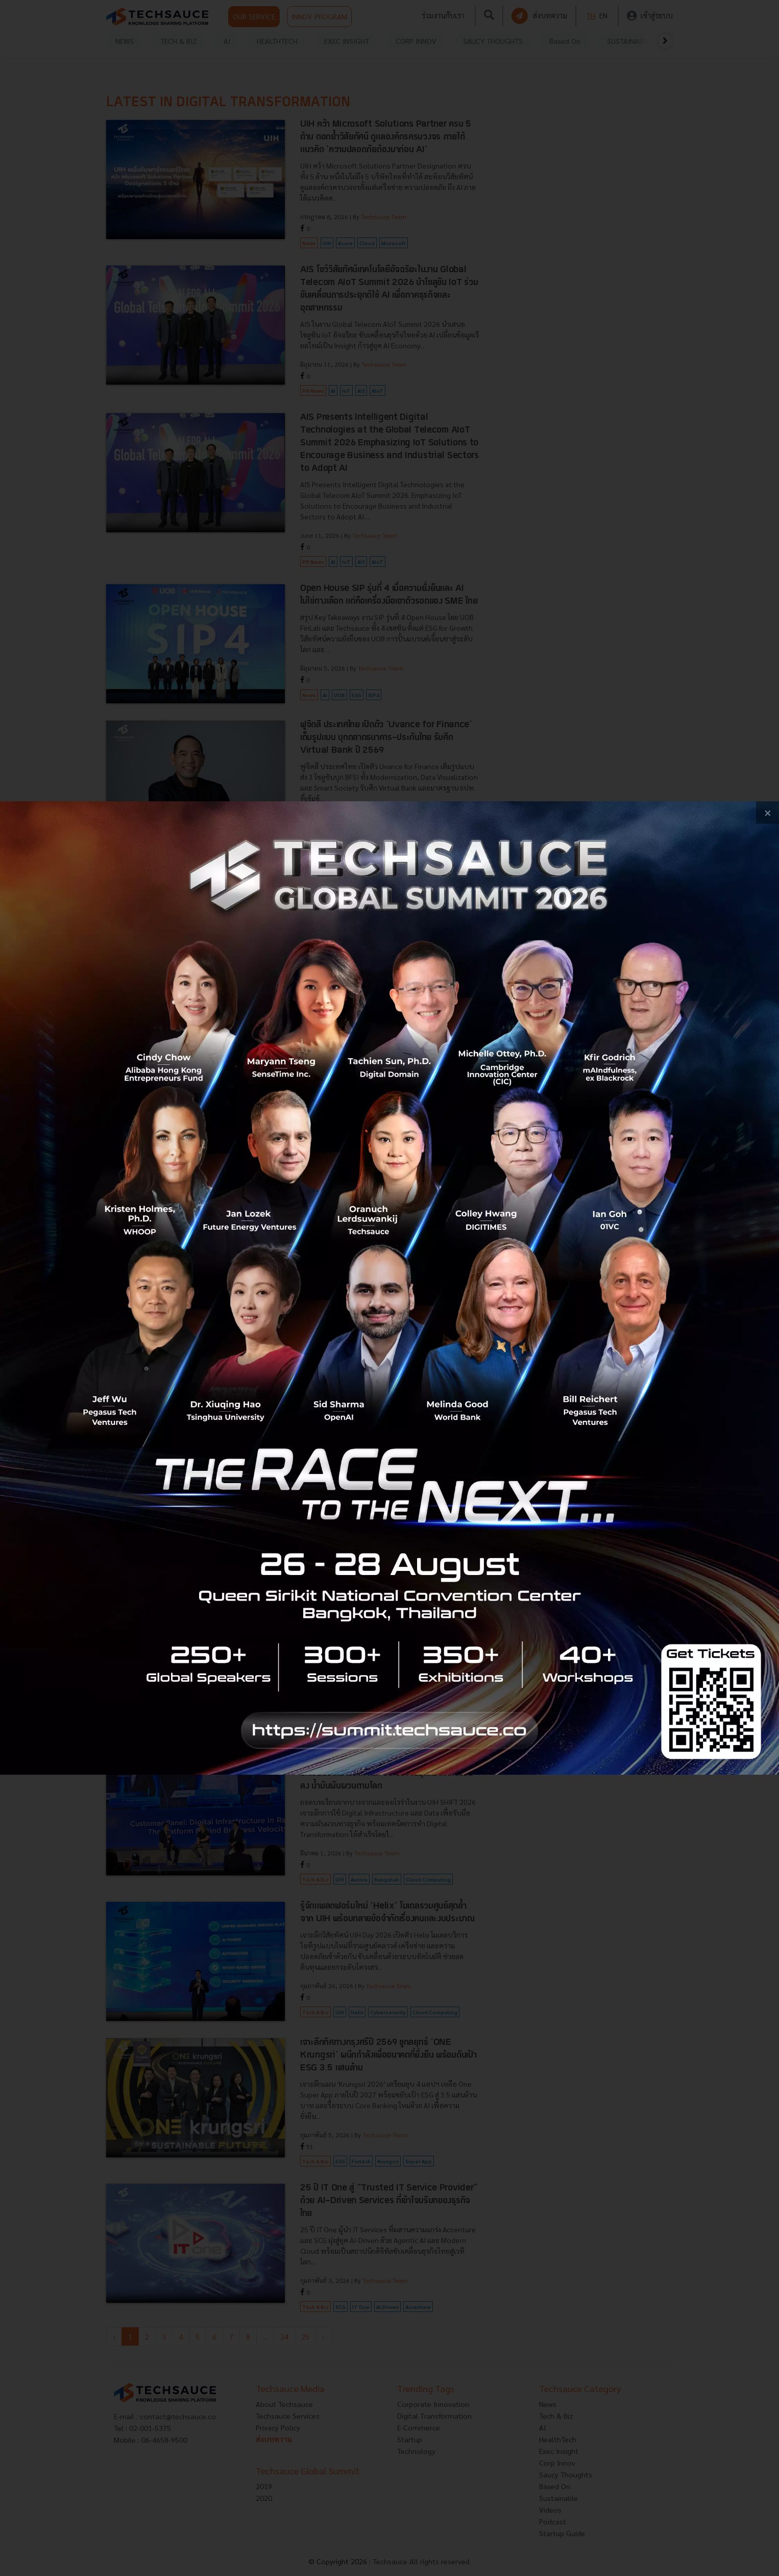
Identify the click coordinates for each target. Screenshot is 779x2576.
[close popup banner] (767, 812)
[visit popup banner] (389, 1288)
